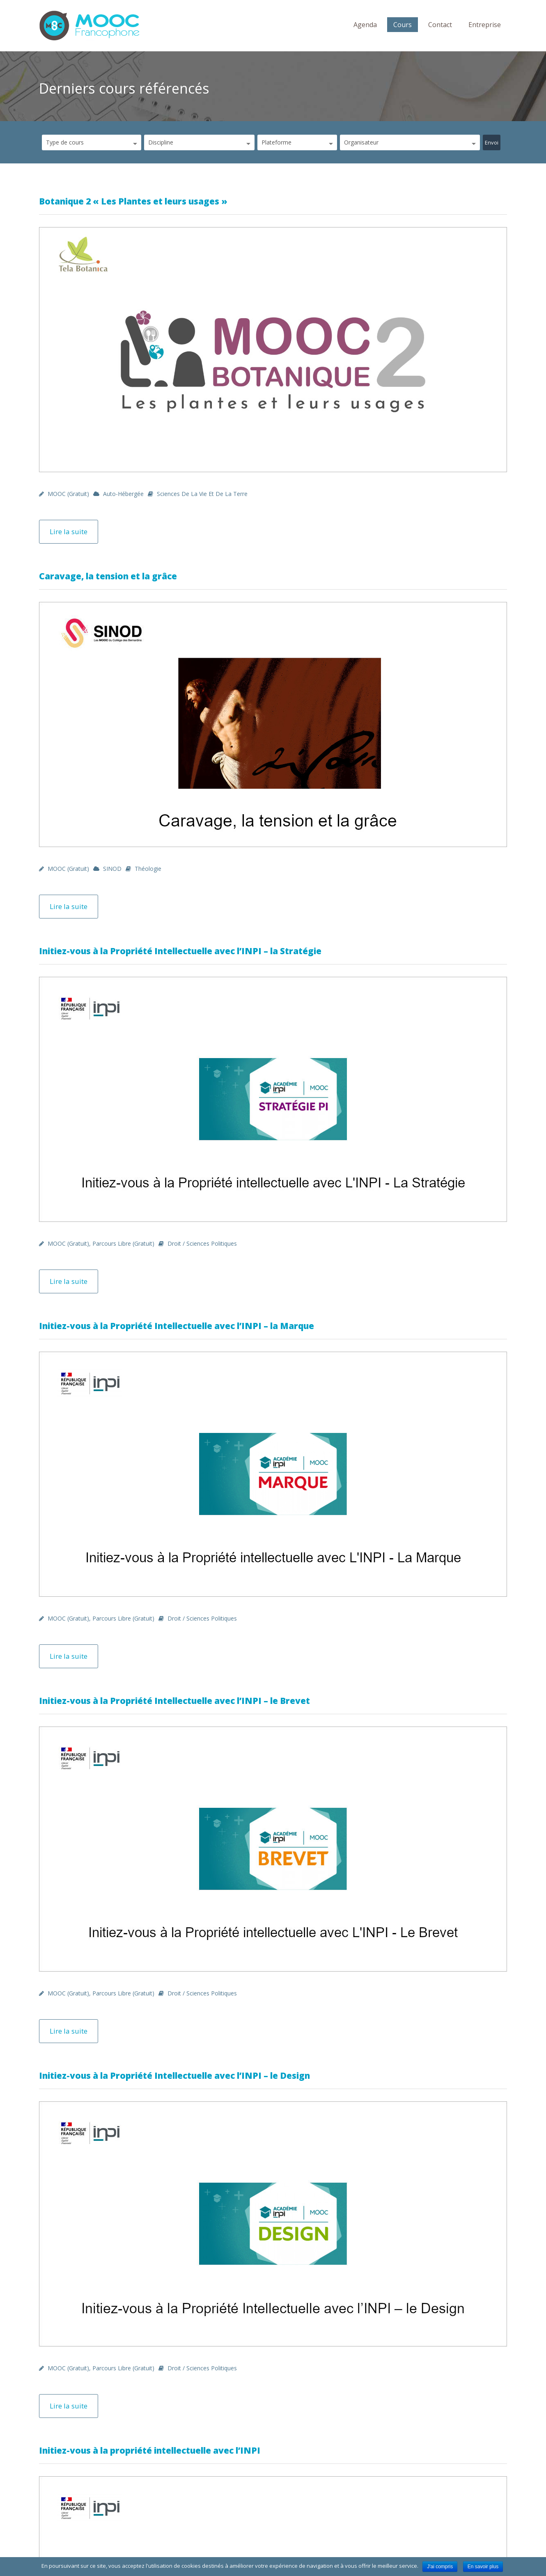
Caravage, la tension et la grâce (108, 576)
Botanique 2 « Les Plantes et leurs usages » (133, 201)
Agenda (365, 24)
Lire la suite (68, 531)
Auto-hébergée (123, 494)
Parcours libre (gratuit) (123, 1243)
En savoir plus (483, 2566)
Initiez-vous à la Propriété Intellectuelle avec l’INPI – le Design (174, 2075)
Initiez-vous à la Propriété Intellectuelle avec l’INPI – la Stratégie (180, 951)
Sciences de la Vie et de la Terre (202, 494)
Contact (440, 24)
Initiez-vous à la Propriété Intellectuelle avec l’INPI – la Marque (176, 1326)
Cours (402, 24)
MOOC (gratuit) (68, 494)
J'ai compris (440, 2566)
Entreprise (484, 24)
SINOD (112, 868)
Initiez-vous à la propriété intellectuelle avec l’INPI (149, 2450)
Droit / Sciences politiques (202, 1243)
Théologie (148, 868)
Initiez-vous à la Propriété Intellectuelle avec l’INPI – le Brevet (174, 1700)
